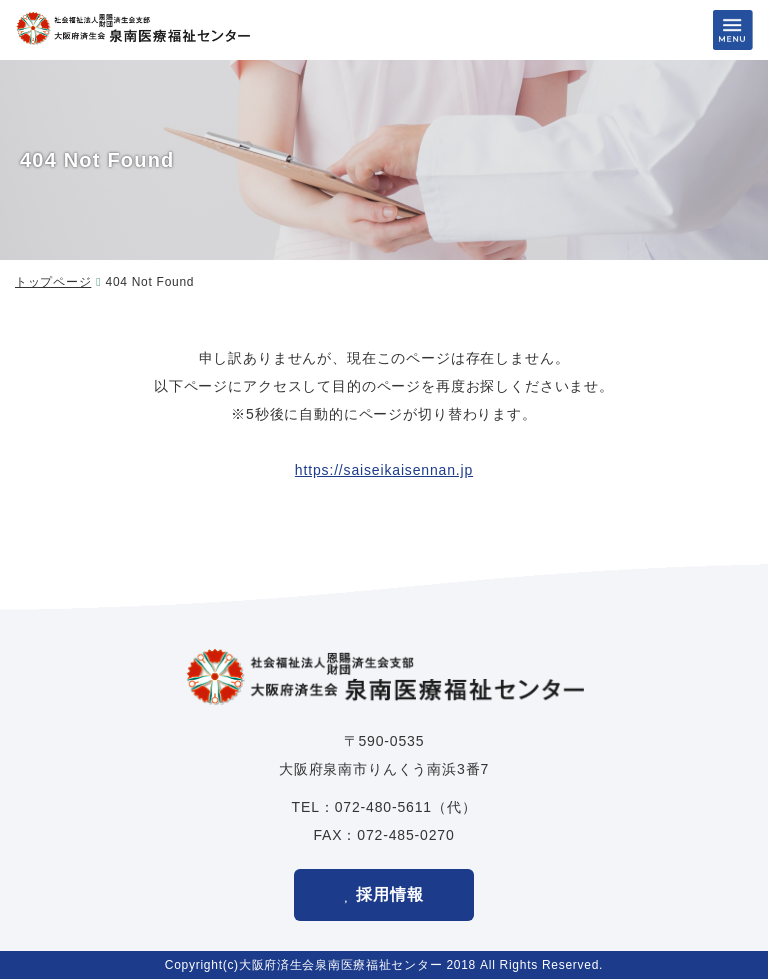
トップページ (53, 282)
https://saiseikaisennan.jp (384, 470)
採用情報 (390, 894)
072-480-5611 (383, 807)
